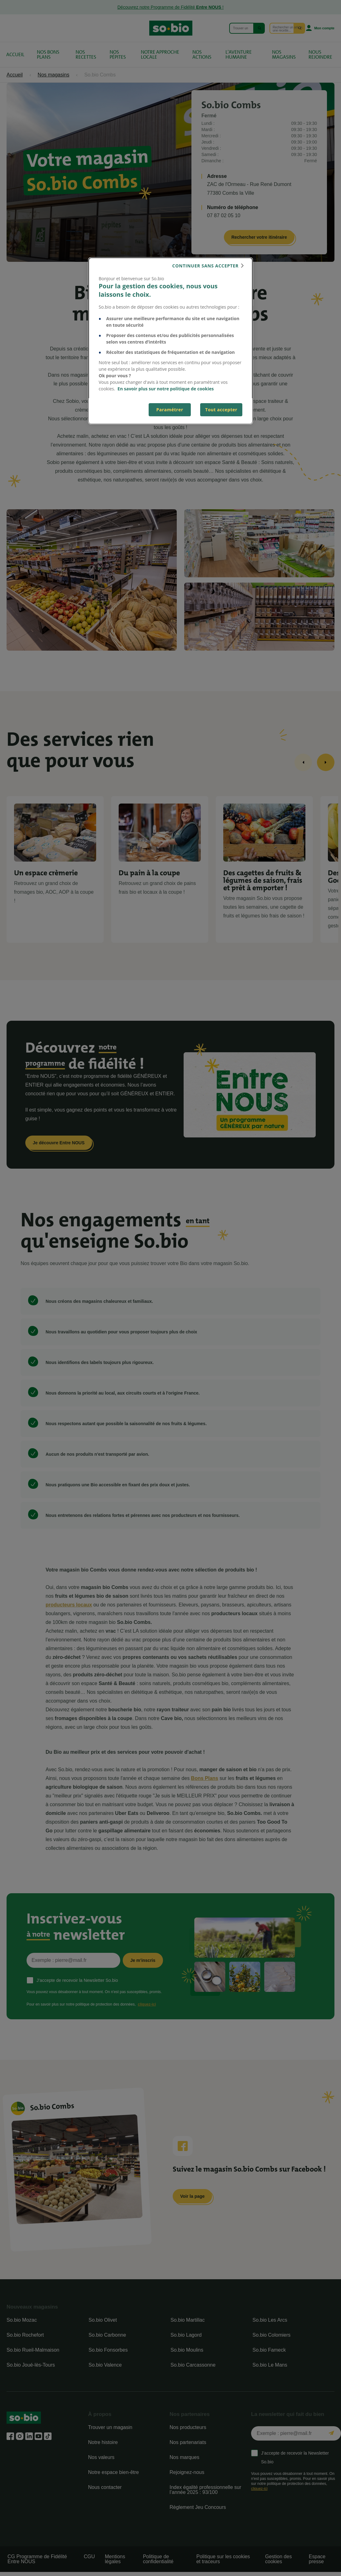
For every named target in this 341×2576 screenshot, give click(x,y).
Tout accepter (221, 410)
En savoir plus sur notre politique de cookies (165, 389)
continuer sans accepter (205, 266)
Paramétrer (169, 410)
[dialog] (170, 341)
